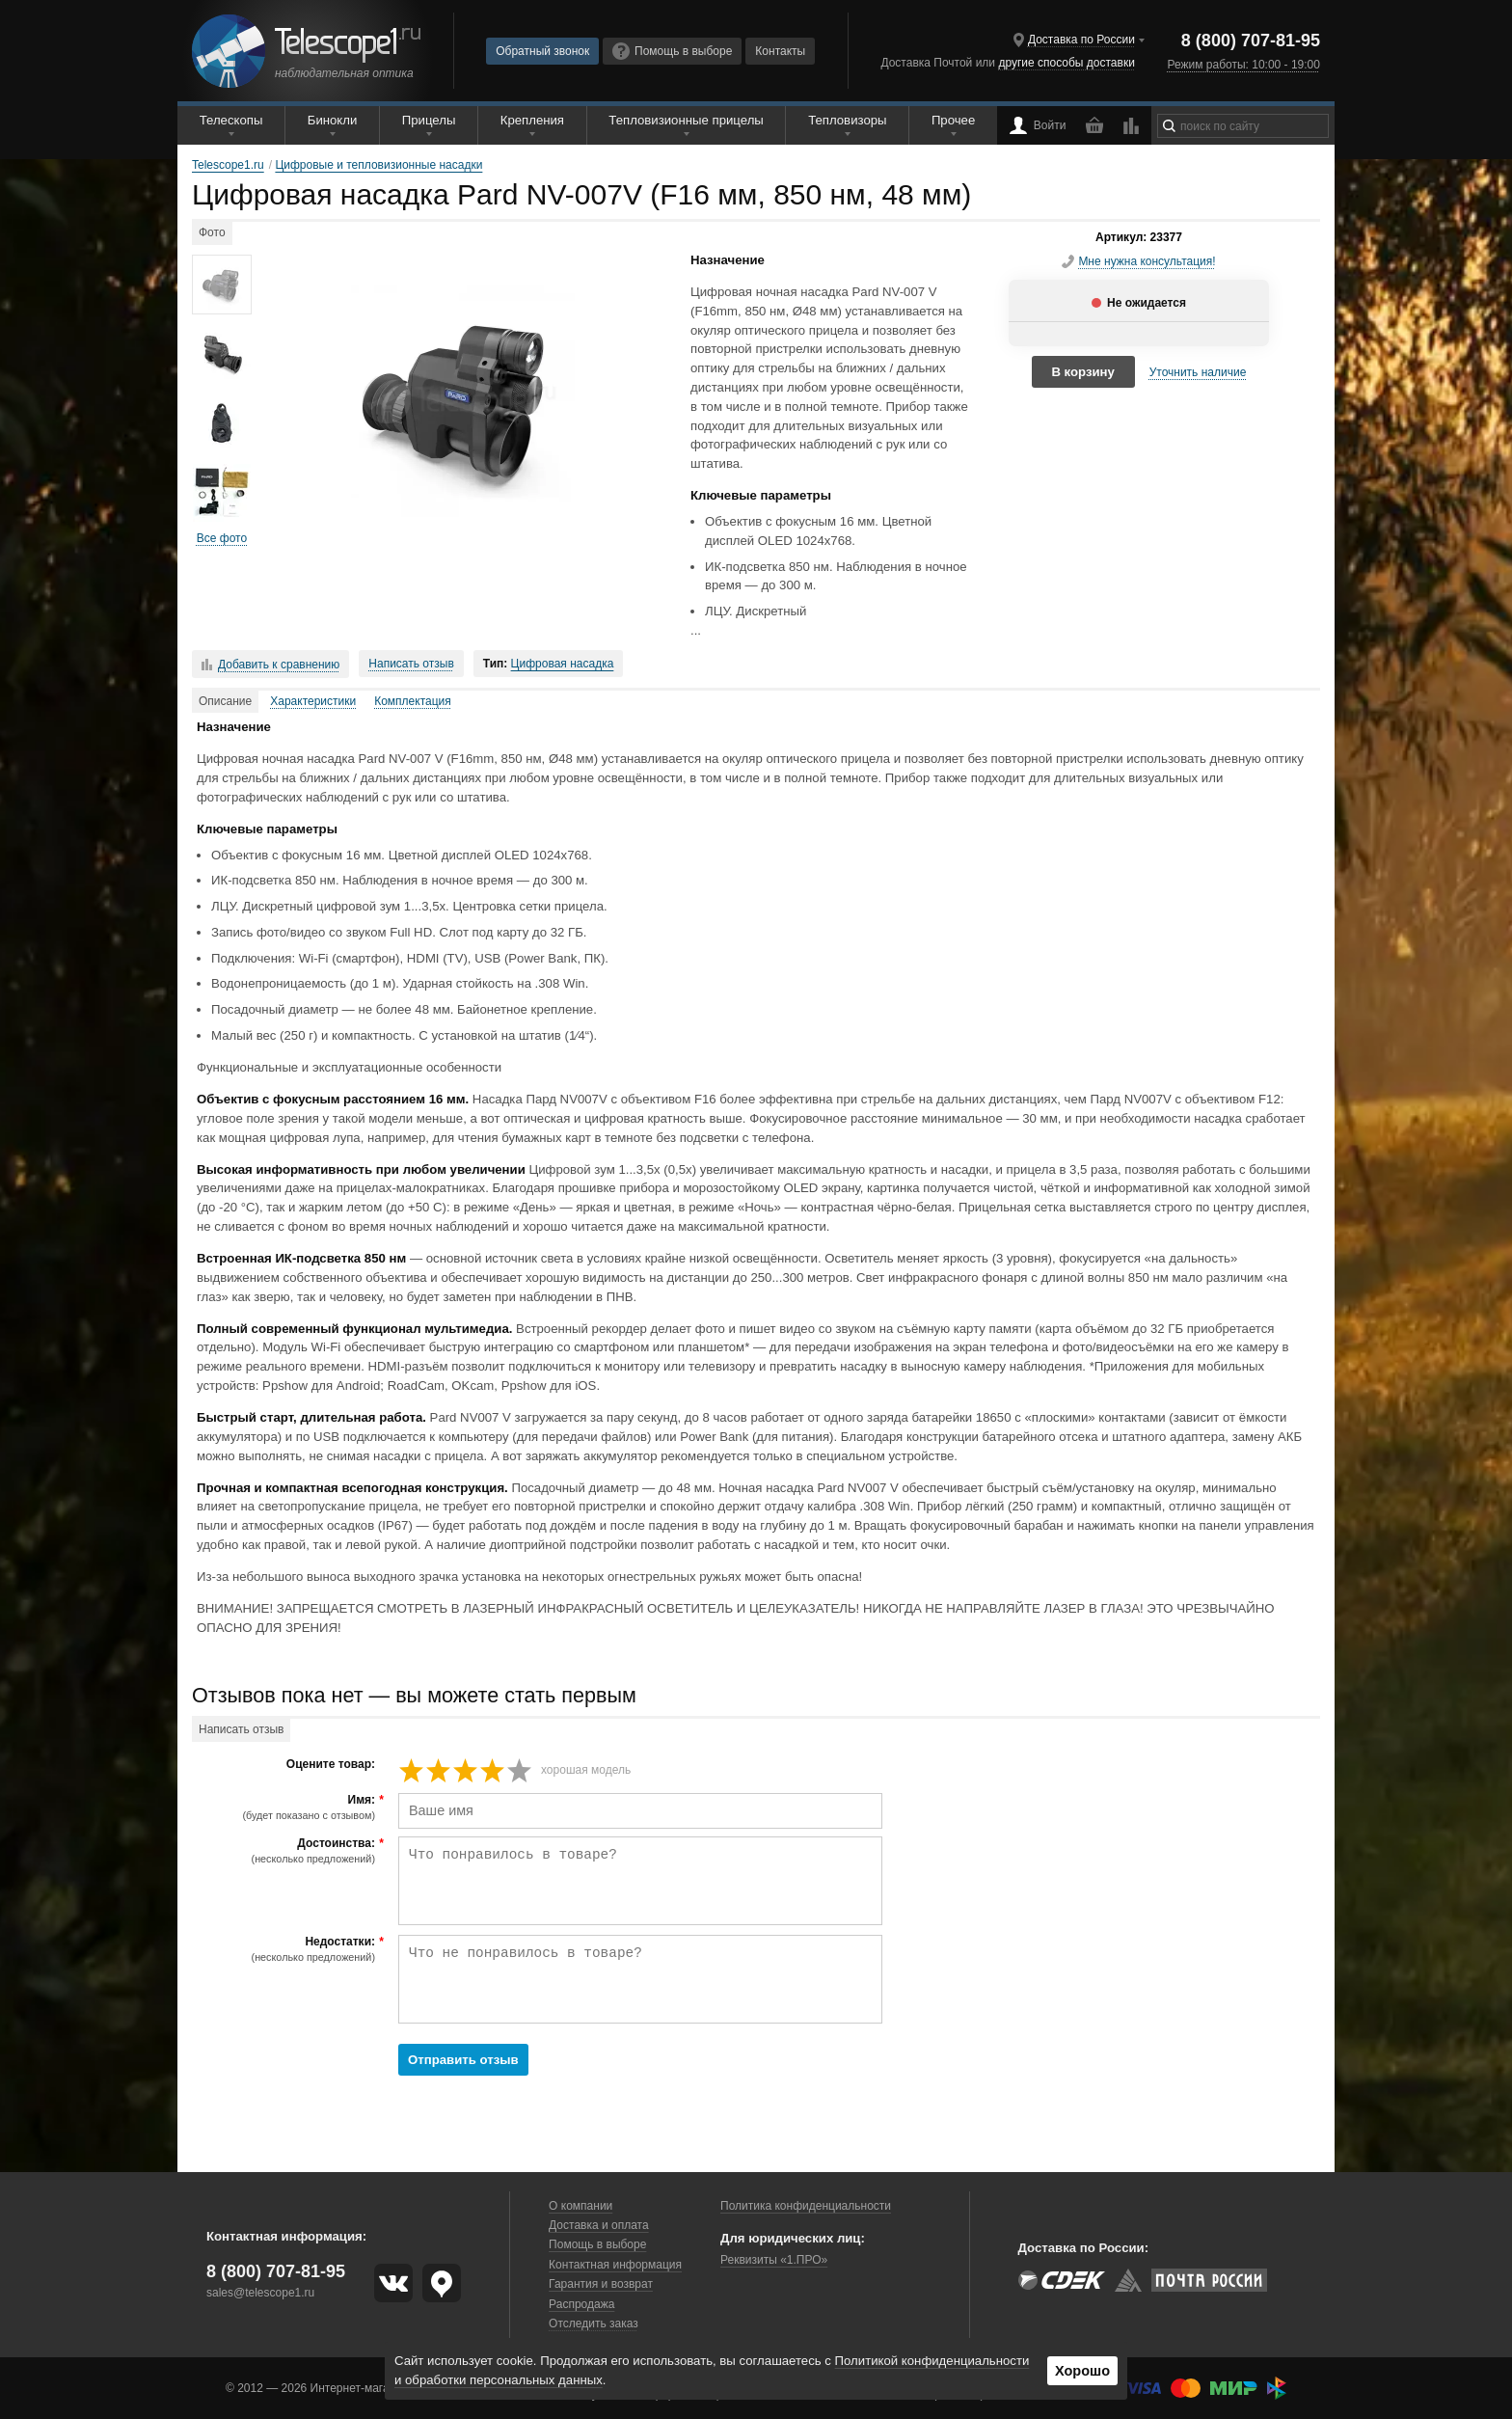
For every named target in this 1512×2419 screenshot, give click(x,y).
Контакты (780, 51)
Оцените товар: (330, 1764)
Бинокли (333, 120)
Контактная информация (615, 2264)
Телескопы (231, 120)
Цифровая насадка (562, 663)
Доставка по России (1081, 39)
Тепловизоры (847, 120)
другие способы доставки (1066, 62)
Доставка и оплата (599, 2225)
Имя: (286, 1807)
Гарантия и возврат (601, 2284)
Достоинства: (286, 1850)
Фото (212, 232)
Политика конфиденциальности (805, 2206)
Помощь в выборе (672, 51)
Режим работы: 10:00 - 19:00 (1243, 64)
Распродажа (581, 2304)
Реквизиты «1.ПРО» (773, 2260)
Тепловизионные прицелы (685, 120)
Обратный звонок (542, 51)
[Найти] (1169, 126)
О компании (580, 2206)
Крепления (532, 120)
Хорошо (1082, 2370)
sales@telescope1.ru (260, 2292)
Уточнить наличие (1198, 372)
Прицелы (429, 120)
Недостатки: (286, 1949)
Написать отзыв (410, 663)
